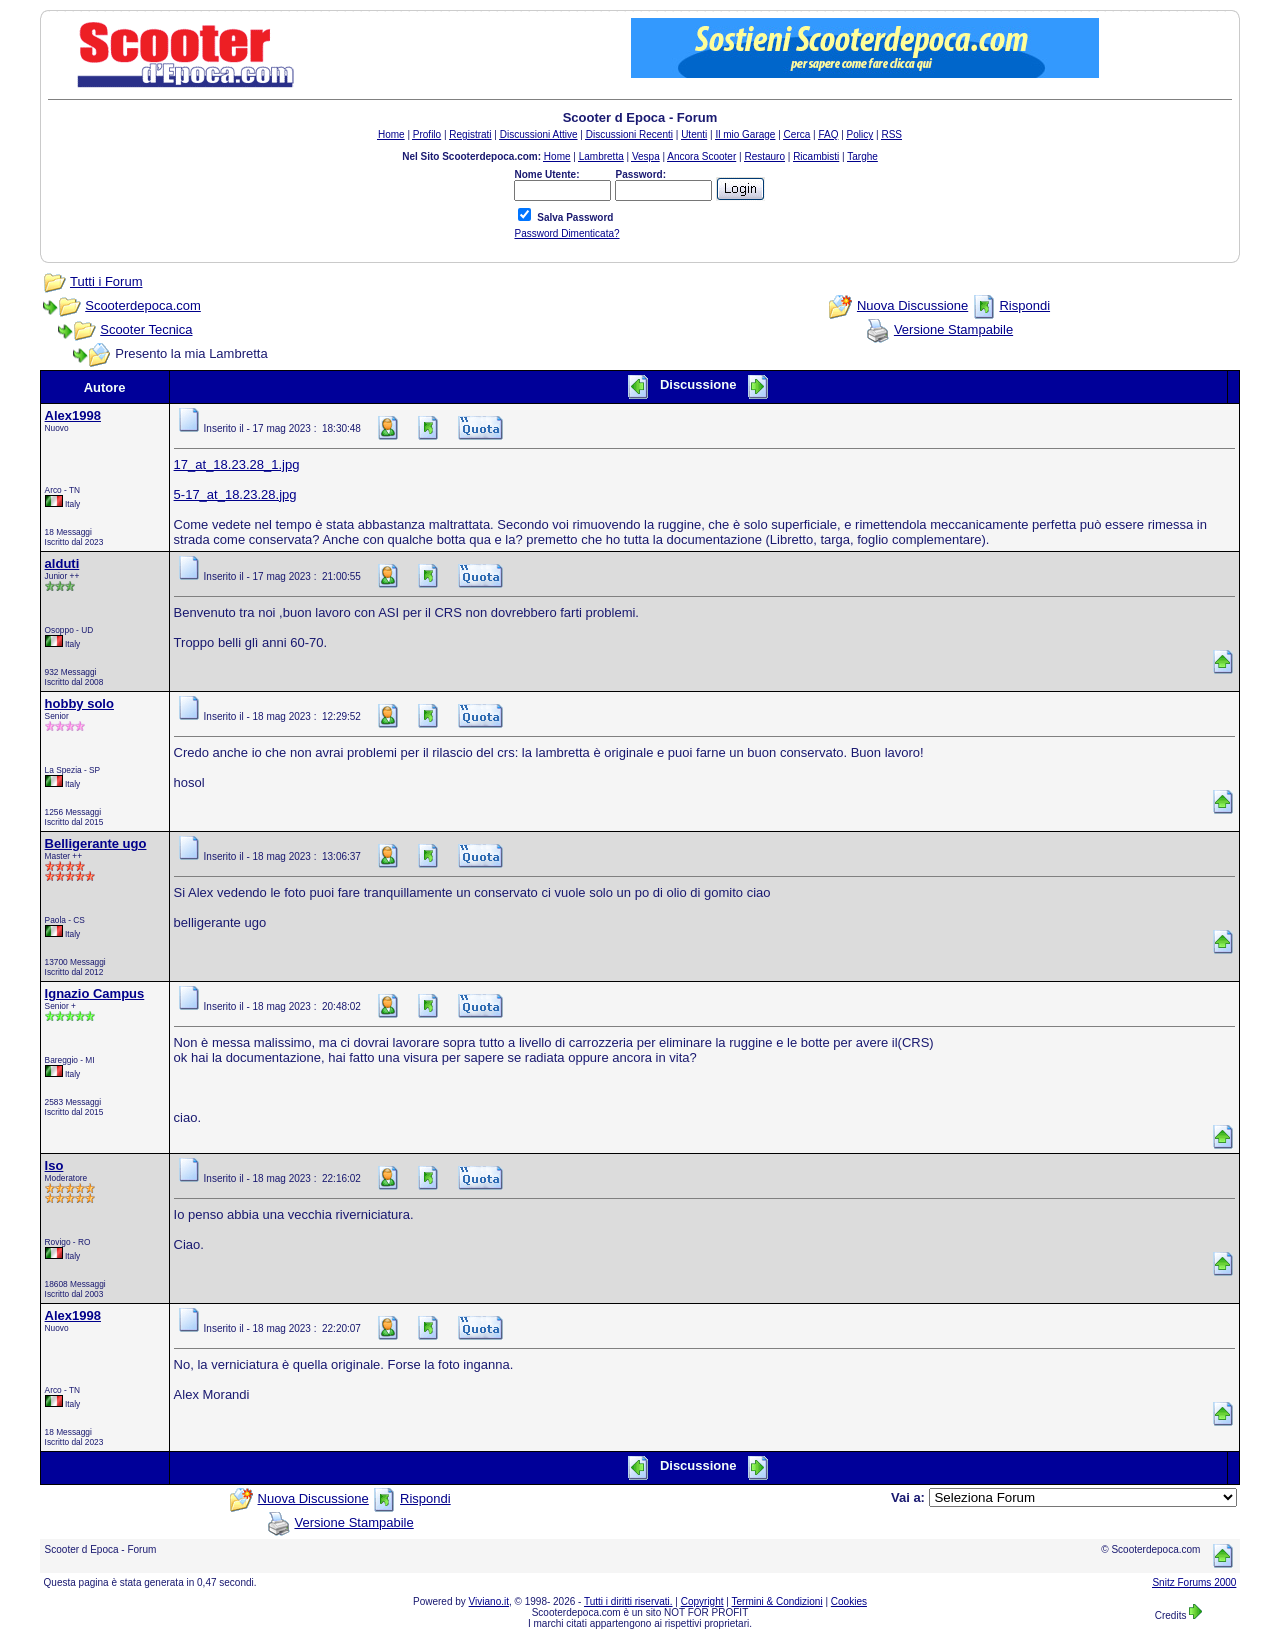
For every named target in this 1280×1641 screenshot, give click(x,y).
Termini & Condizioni (777, 1601)
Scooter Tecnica (146, 329)
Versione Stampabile (953, 329)
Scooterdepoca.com (143, 305)
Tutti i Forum (106, 281)
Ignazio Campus (95, 993)
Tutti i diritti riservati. (628, 1601)
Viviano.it (489, 1601)
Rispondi (1024, 305)
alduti (62, 563)
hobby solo (79, 703)
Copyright (702, 1601)
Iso (54, 1165)
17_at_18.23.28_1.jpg (237, 464)
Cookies (849, 1601)
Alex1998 (73, 415)
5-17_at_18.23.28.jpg (235, 494)
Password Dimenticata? (566, 233)
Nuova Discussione (912, 305)
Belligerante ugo (96, 843)
